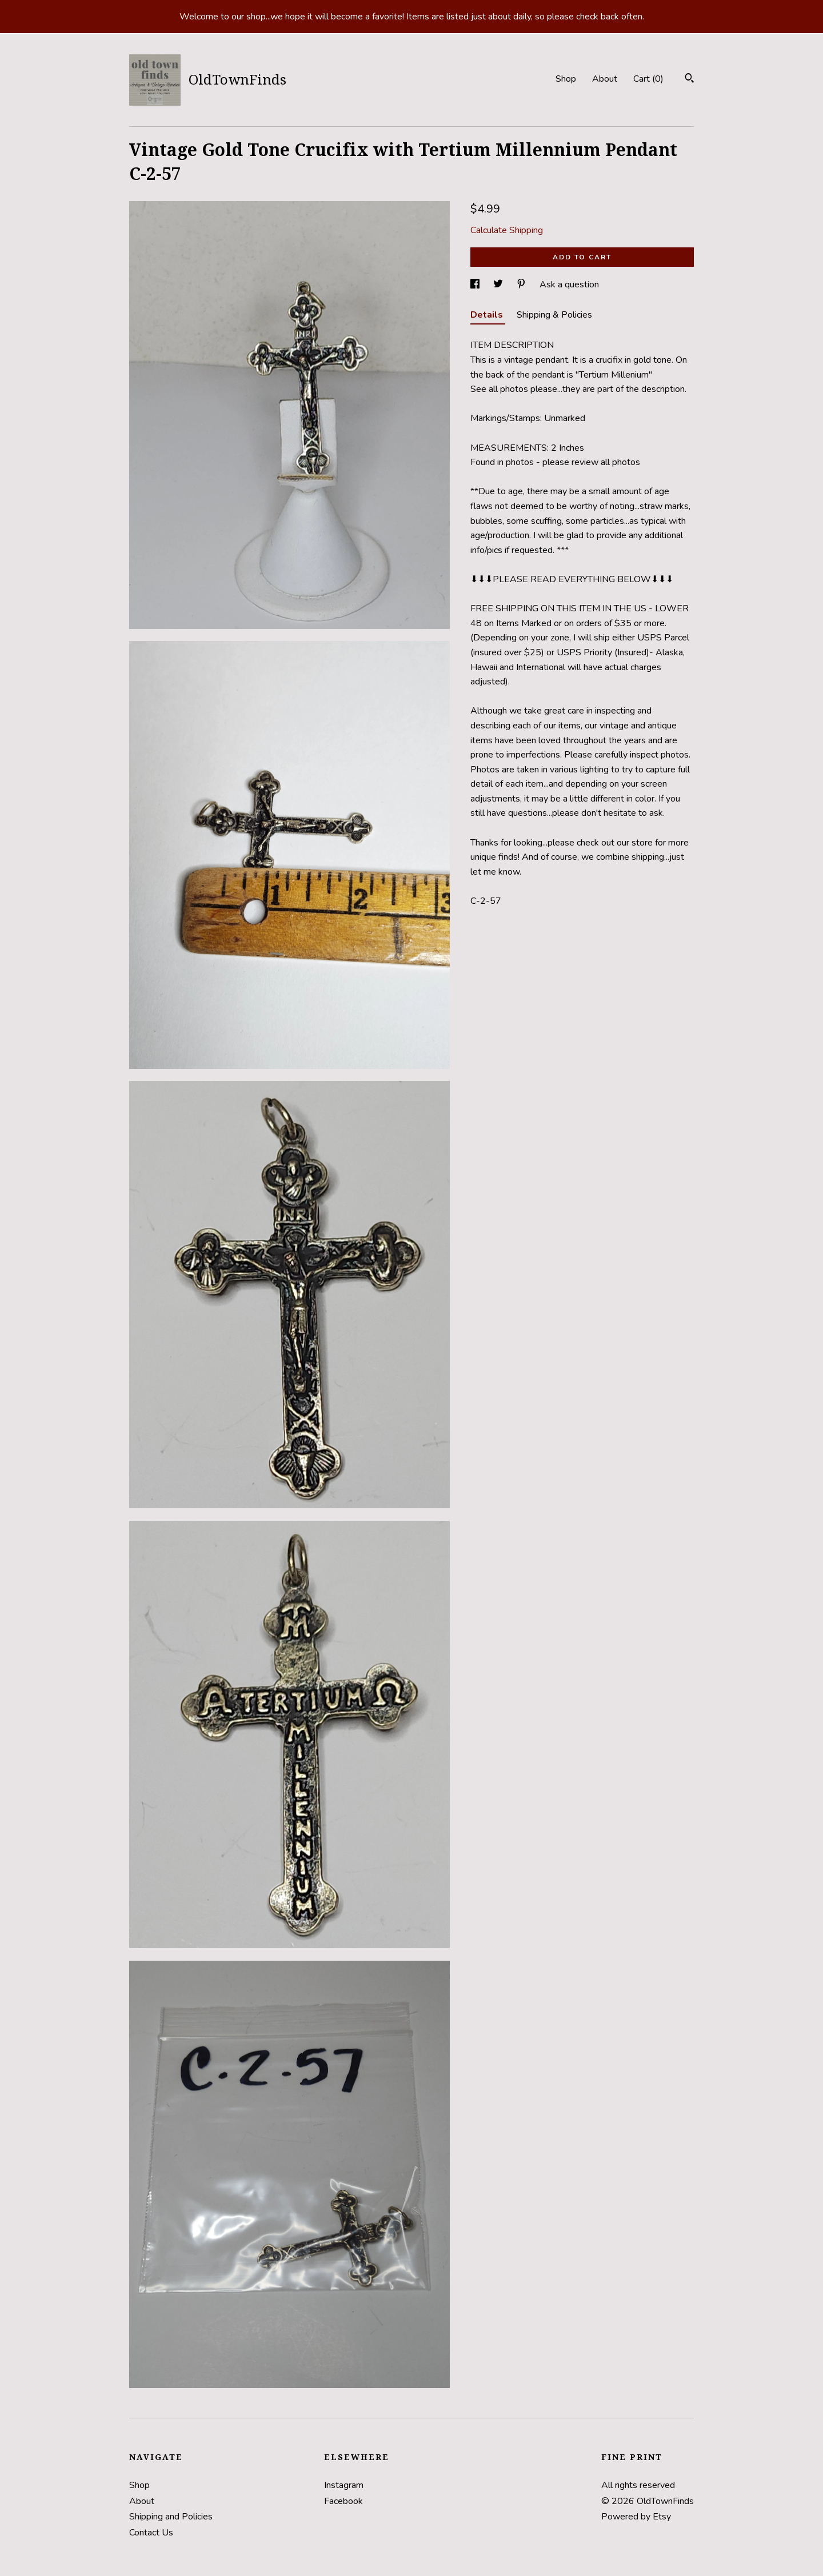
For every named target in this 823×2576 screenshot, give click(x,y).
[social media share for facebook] (476, 284)
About (604, 79)
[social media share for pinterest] (522, 284)
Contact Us (151, 2532)
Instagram (343, 2485)
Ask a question (569, 284)
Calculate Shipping (506, 230)
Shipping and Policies (171, 2516)
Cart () (648, 79)
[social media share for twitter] (499, 284)
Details (487, 315)
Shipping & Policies (554, 315)
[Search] (689, 79)
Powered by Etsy (636, 2516)
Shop (566, 79)
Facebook (343, 2501)
